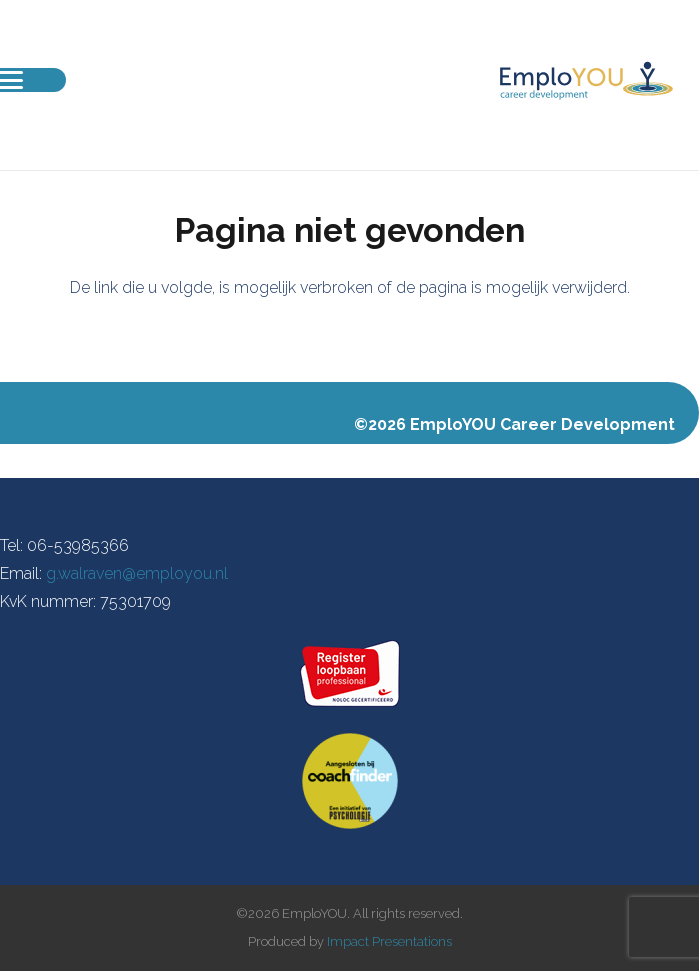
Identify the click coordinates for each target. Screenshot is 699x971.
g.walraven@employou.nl (137, 573)
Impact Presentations (389, 941)
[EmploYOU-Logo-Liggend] (586, 80)
